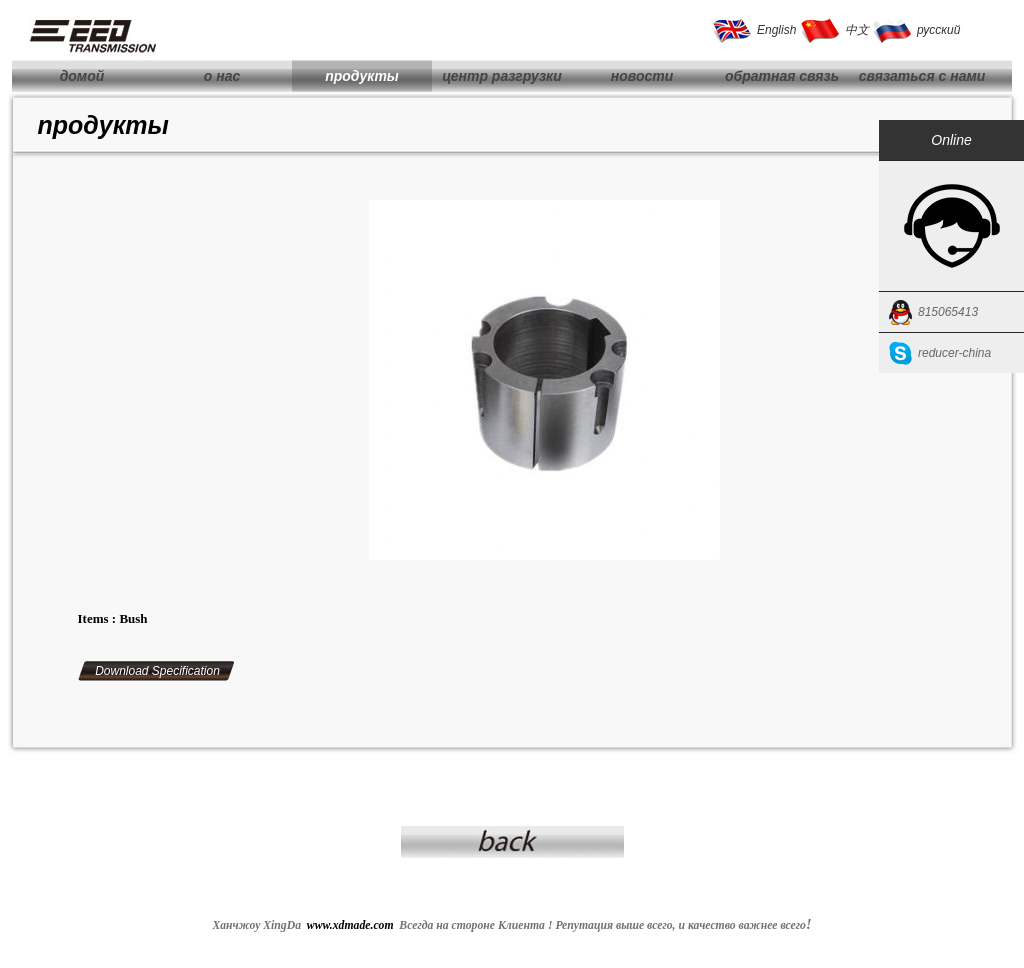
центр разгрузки (502, 76)
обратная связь (782, 76)
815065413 (948, 312)
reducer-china (954, 353)
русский (938, 30)
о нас (222, 76)
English (776, 30)
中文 (857, 30)
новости (642, 76)
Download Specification (157, 671)
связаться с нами (922, 76)
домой (82, 76)
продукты (362, 76)
